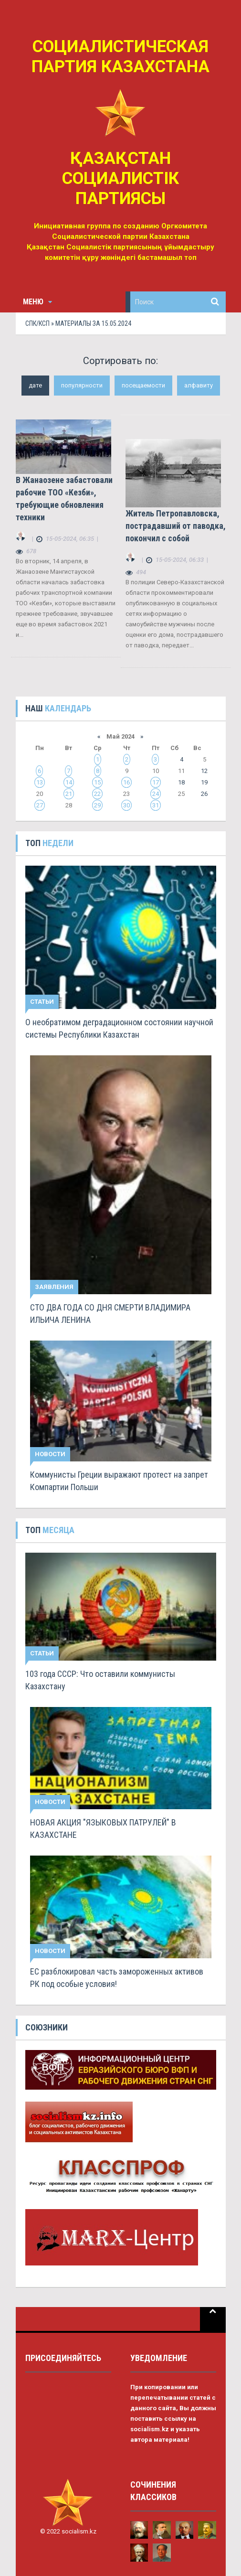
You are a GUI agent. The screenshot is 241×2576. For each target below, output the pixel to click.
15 (97, 782)
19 (204, 782)
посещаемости (143, 385)
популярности (82, 385)
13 (39, 782)
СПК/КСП (37, 323)
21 (68, 793)
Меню (37, 301)
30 (126, 805)
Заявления (54, 1286)
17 (155, 782)
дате (35, 385)
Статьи (42, 1001)
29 (97, 805)
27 (39, 805)
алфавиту (198, 385)
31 (155, 805)
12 (204, 770)
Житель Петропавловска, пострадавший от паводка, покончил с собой (176, 525)
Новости (50, 1454)
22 (97, 793)
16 (126, 782)
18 (181, 782)
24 (155, 793)
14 (68, 782)
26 (204, 793)
